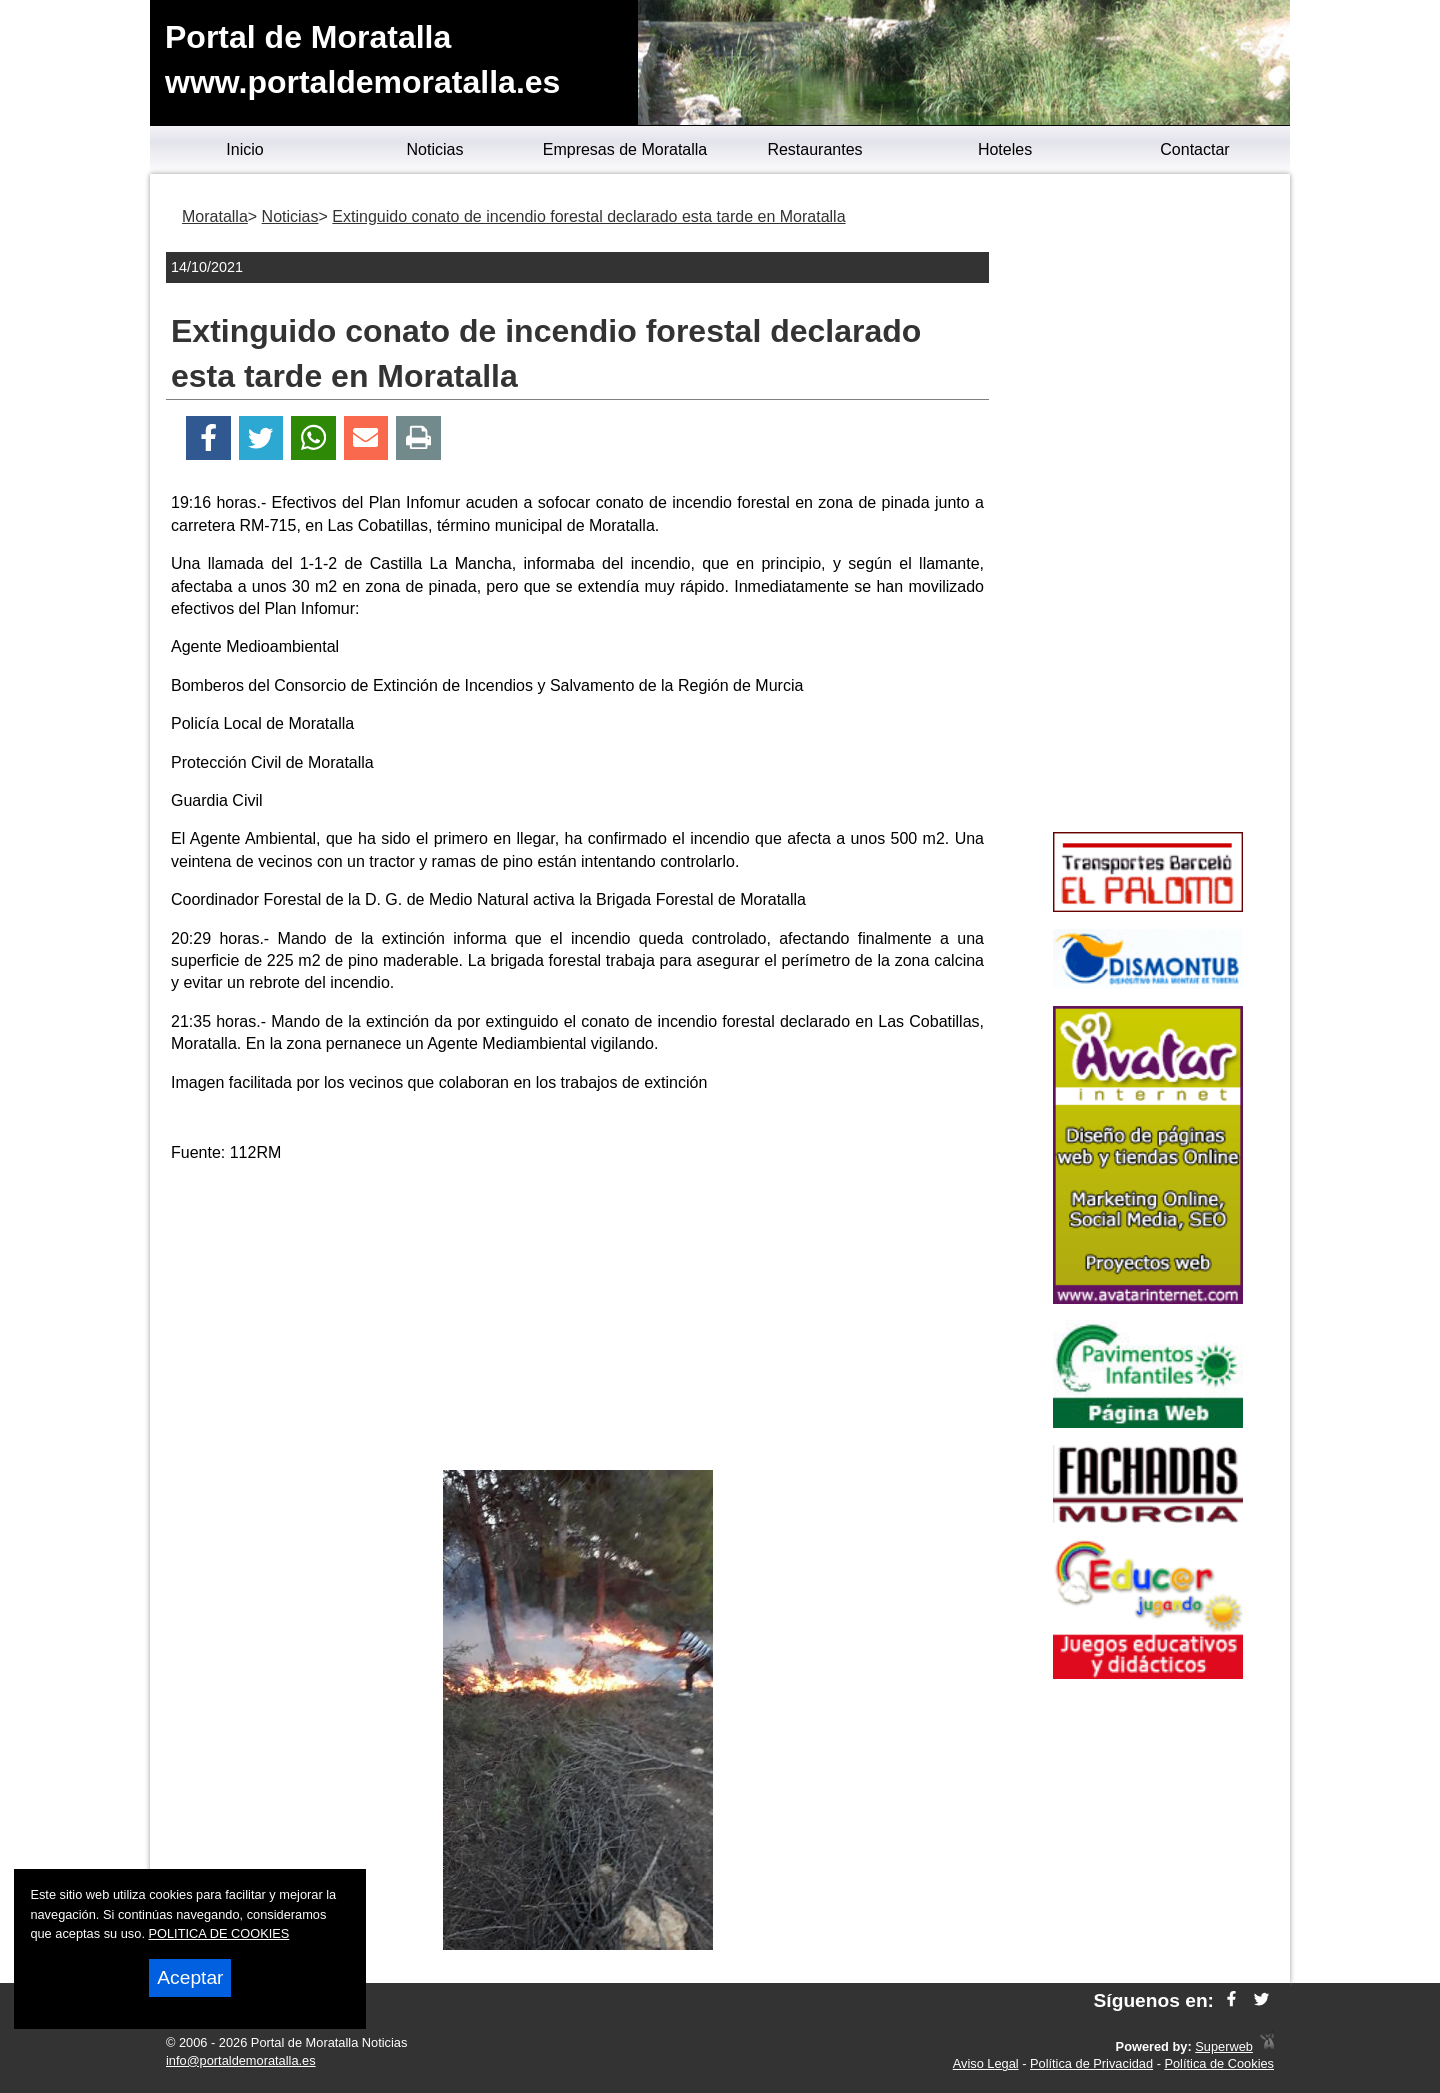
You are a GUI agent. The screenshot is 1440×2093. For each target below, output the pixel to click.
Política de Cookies (1219, 2063)
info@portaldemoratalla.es (241, 2060)
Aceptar (190, 1977)
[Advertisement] (578, 1320)
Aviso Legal (986, 2063)
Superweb (1224, 2046)
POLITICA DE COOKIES (219, 1933)
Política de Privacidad (1091, 2063)
